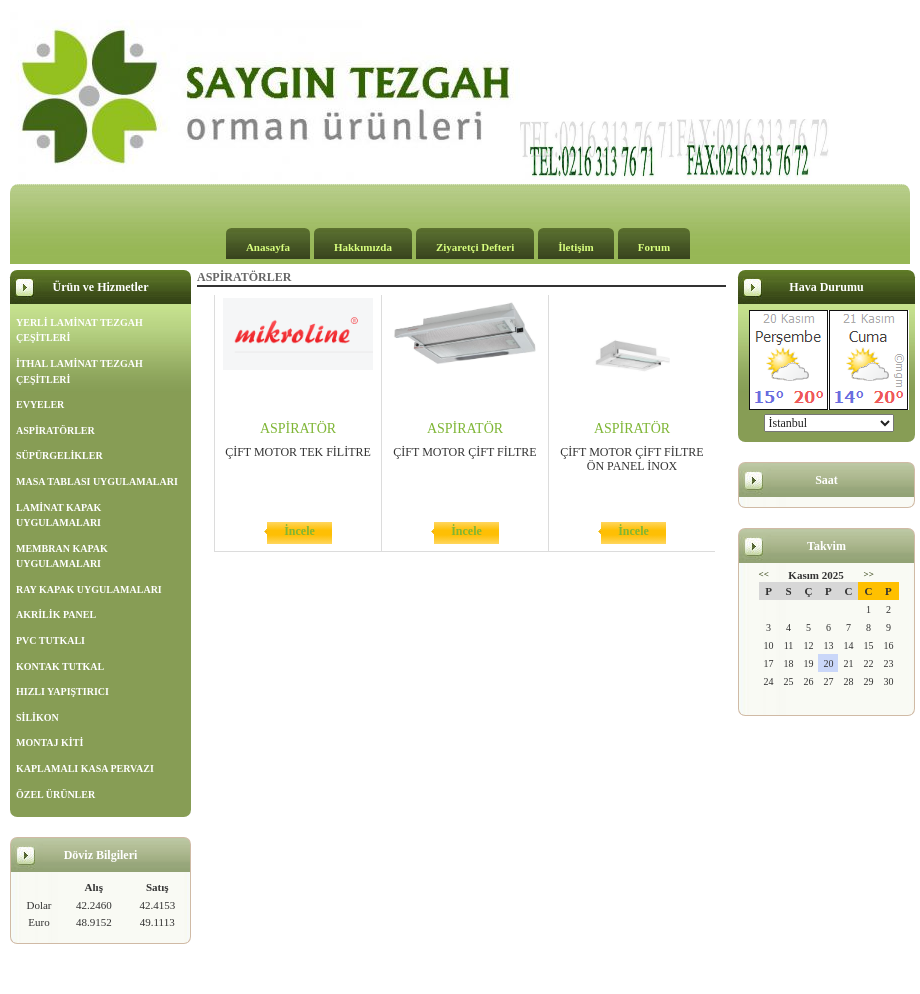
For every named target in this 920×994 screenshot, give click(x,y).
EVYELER (40, 404)
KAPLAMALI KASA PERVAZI (85, 768)
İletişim (575, 247)
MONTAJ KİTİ (49, 742)
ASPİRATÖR (298, 428)
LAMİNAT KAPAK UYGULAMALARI (58, 515)
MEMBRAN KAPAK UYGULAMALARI (62, 556)
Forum (654, 247)
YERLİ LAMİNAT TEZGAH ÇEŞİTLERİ (79, 330)
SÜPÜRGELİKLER (59, 455)
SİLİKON (37, 717)
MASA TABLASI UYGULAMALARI (97, 481)
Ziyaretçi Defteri (475, 247)
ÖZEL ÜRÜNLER (55, 794)
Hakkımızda (363, 247)
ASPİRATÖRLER (55, 430)
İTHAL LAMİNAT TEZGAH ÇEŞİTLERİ (79, 371)
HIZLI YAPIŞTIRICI (62, 691)
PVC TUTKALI (50, 640)
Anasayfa (268, 247)
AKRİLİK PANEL (56, 614)
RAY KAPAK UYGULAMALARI (89, 589)
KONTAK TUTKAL (60, 666)
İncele (299, 531)
